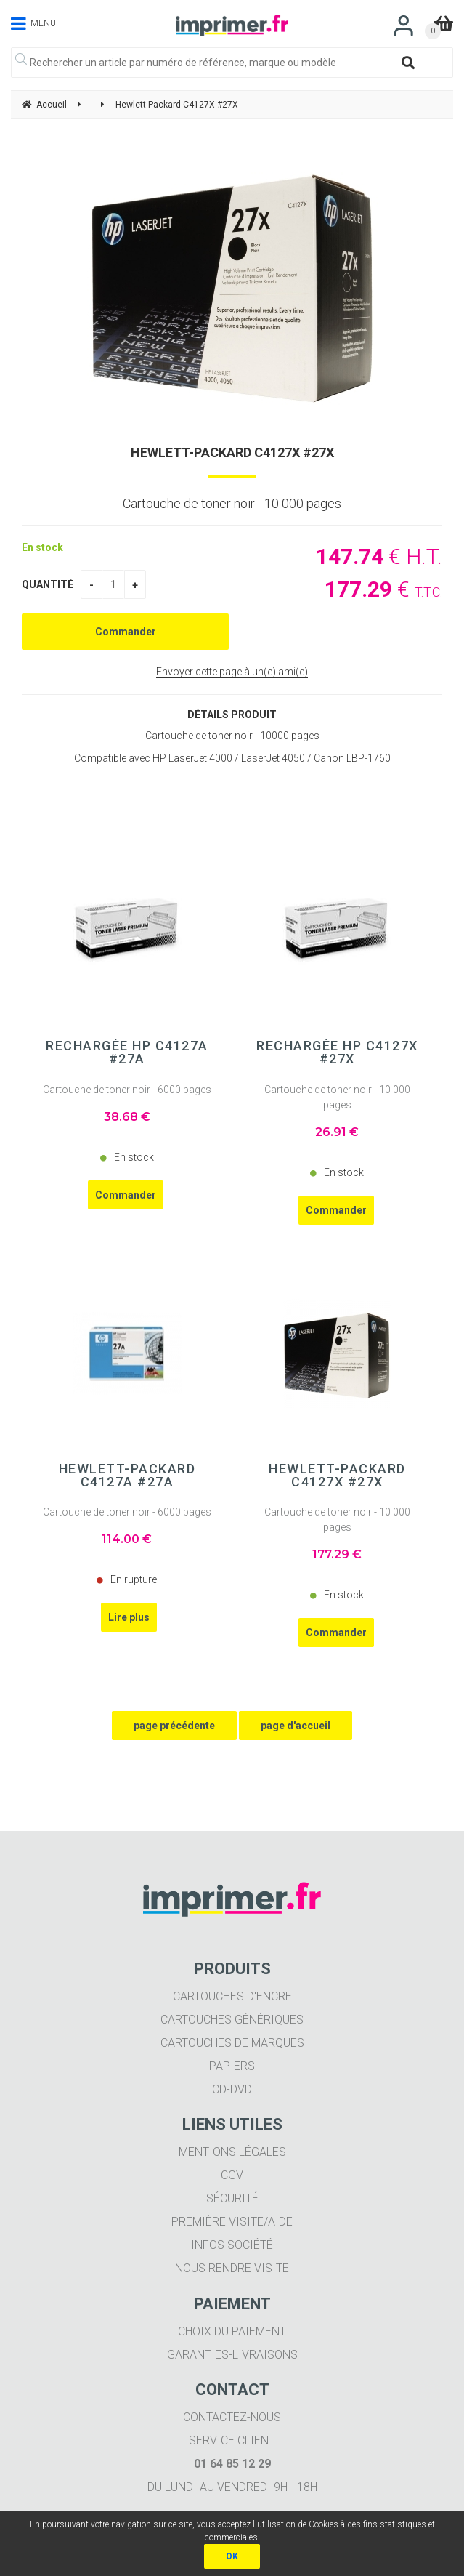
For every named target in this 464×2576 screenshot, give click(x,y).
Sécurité (232, 2198)
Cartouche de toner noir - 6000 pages (127, 1089)
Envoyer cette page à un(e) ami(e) (232, 671)
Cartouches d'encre (232, 1996)
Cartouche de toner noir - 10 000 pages (337, 1097)
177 (337, 1554)
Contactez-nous (232, 2417)
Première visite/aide (232, 2222)
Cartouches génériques (232, 2019)
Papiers (232, 2066)
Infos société (232, 2245)
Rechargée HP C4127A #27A (127, 1052)
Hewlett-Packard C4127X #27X (232, 452)
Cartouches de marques (232, 2043)
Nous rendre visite (232, 2268)
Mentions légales (232, 2152)
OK (232, 2556)
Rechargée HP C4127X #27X (337, 1052)
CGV (232, 2175)
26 (337, 1132)
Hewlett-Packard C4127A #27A (127, 1475)
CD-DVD (232, 2089)
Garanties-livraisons (232, 2355)
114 (127, 1539)
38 (127, 1117)
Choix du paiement (232, 2331)
